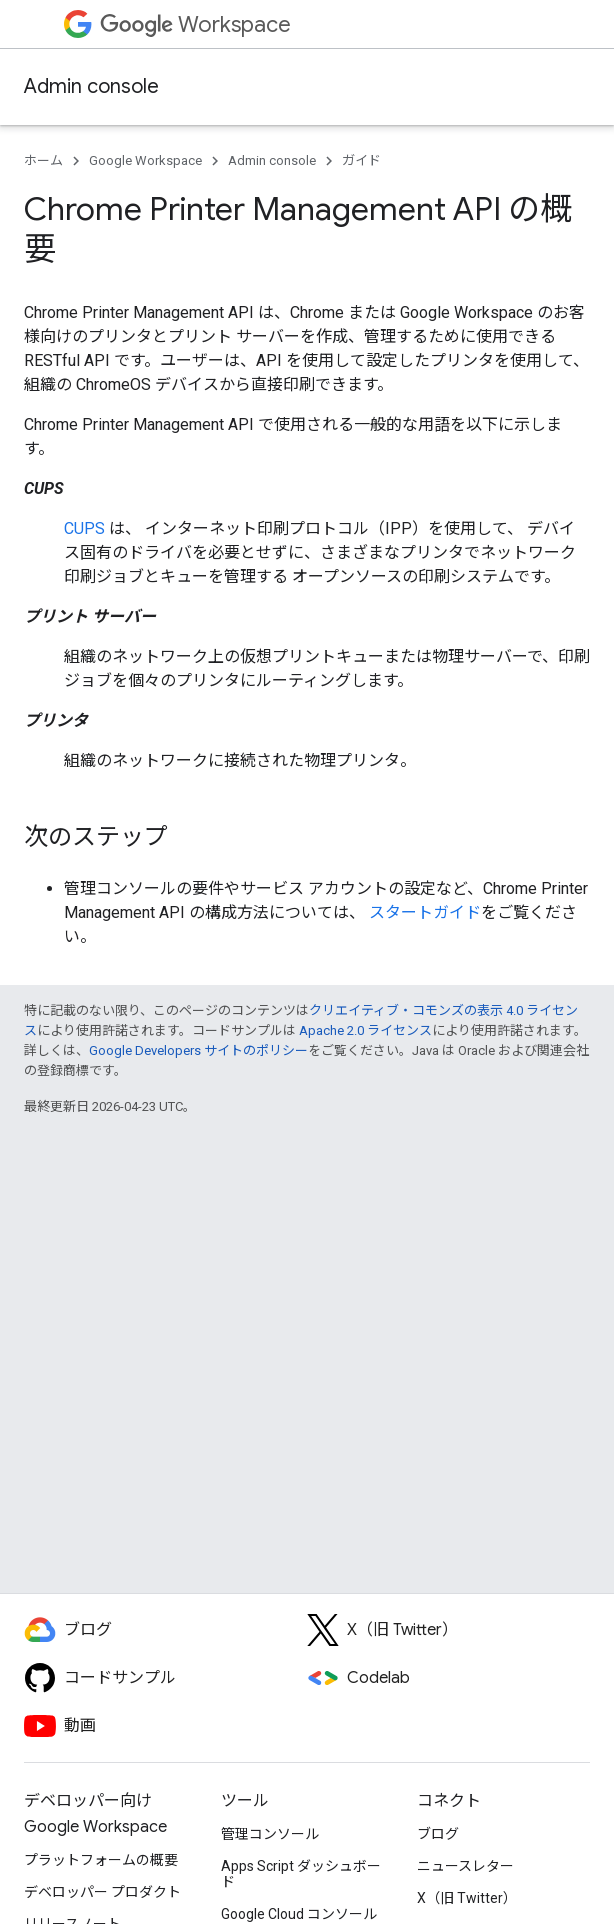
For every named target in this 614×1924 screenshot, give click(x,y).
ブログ (438, 1834)
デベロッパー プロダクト (102, 1892)
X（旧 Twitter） (467, 1898)
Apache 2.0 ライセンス (365, 1030)
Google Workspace (145, 160)
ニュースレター (465, 1866)
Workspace (195, 24)
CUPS (84, 528)
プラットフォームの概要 (101, 1860)
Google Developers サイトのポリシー (198, 1050)
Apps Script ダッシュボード (301, 1874)
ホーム (43, 160)
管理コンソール (270, 1834)
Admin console (91, 86)
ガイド (361, 160)
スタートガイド (425, 912)
